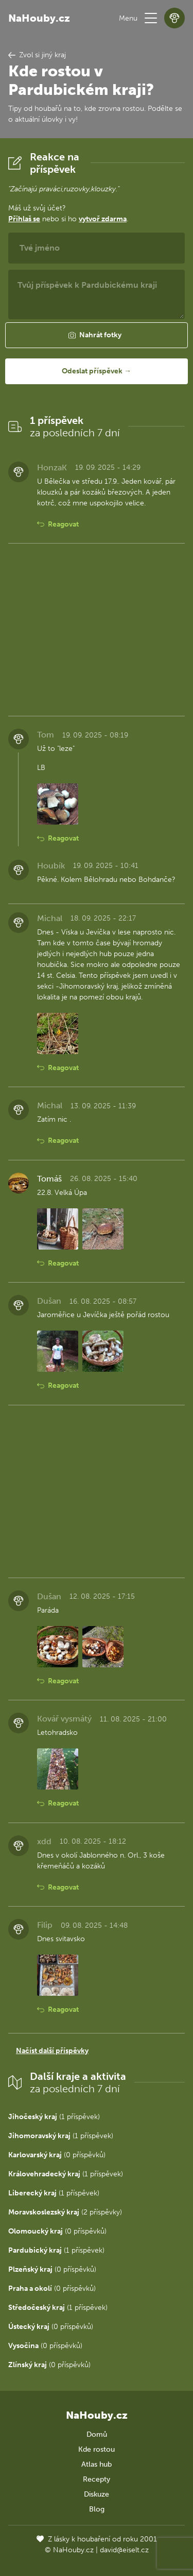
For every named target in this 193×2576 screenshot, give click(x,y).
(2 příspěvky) (65, 2212)
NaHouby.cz (39, 18)
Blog (96, 2509)
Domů (96, 2434)
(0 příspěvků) (57, 2155)
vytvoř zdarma (103, 219)
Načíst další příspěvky (52, 2050)
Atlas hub (96, 2464)
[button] (150, 18)
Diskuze (96, 2494)
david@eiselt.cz (124, 2550)
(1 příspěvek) (54, 2116)
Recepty (96, 2479)
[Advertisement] (96, 629)
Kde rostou (96, 2449)
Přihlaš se (24, 219)
